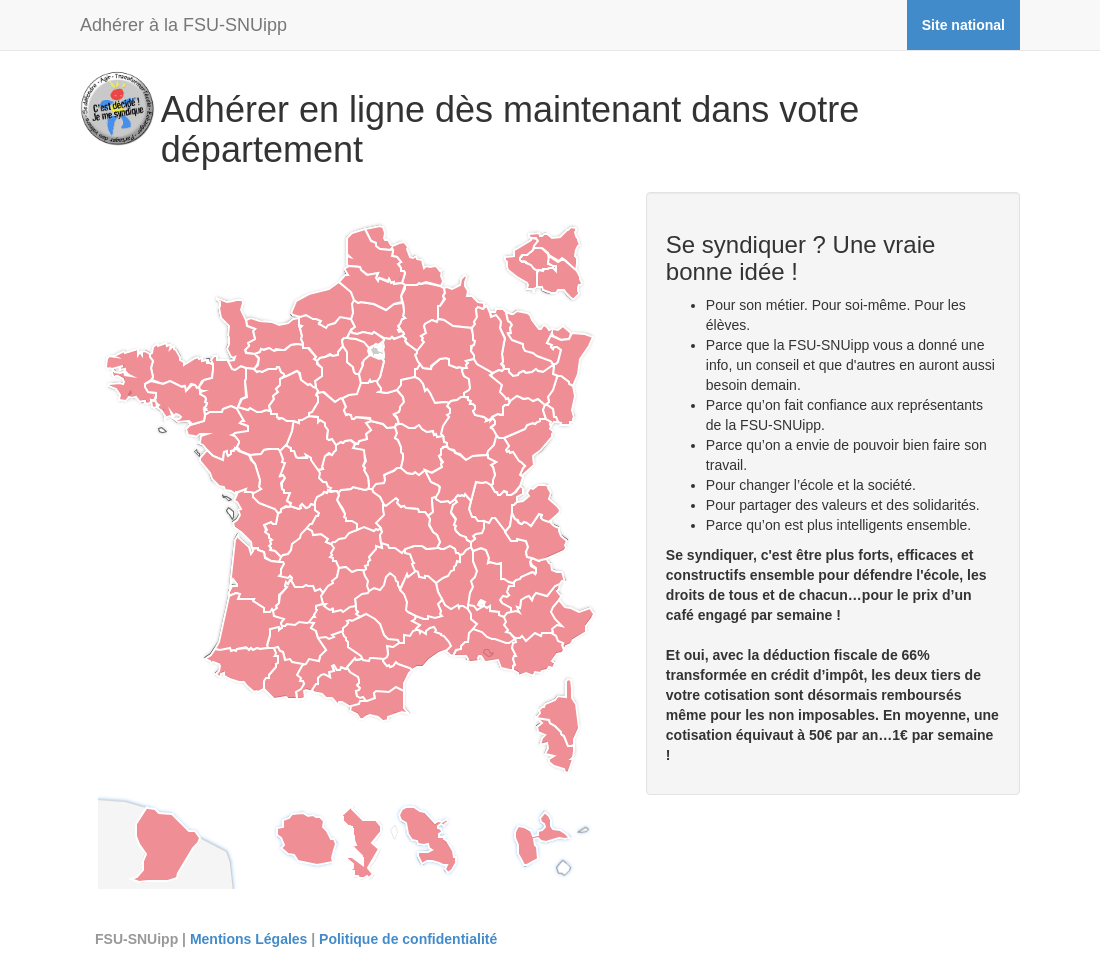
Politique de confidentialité (408, 939)
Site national (963, 25)
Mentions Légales (248, 939)
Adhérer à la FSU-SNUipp (183, 25)
